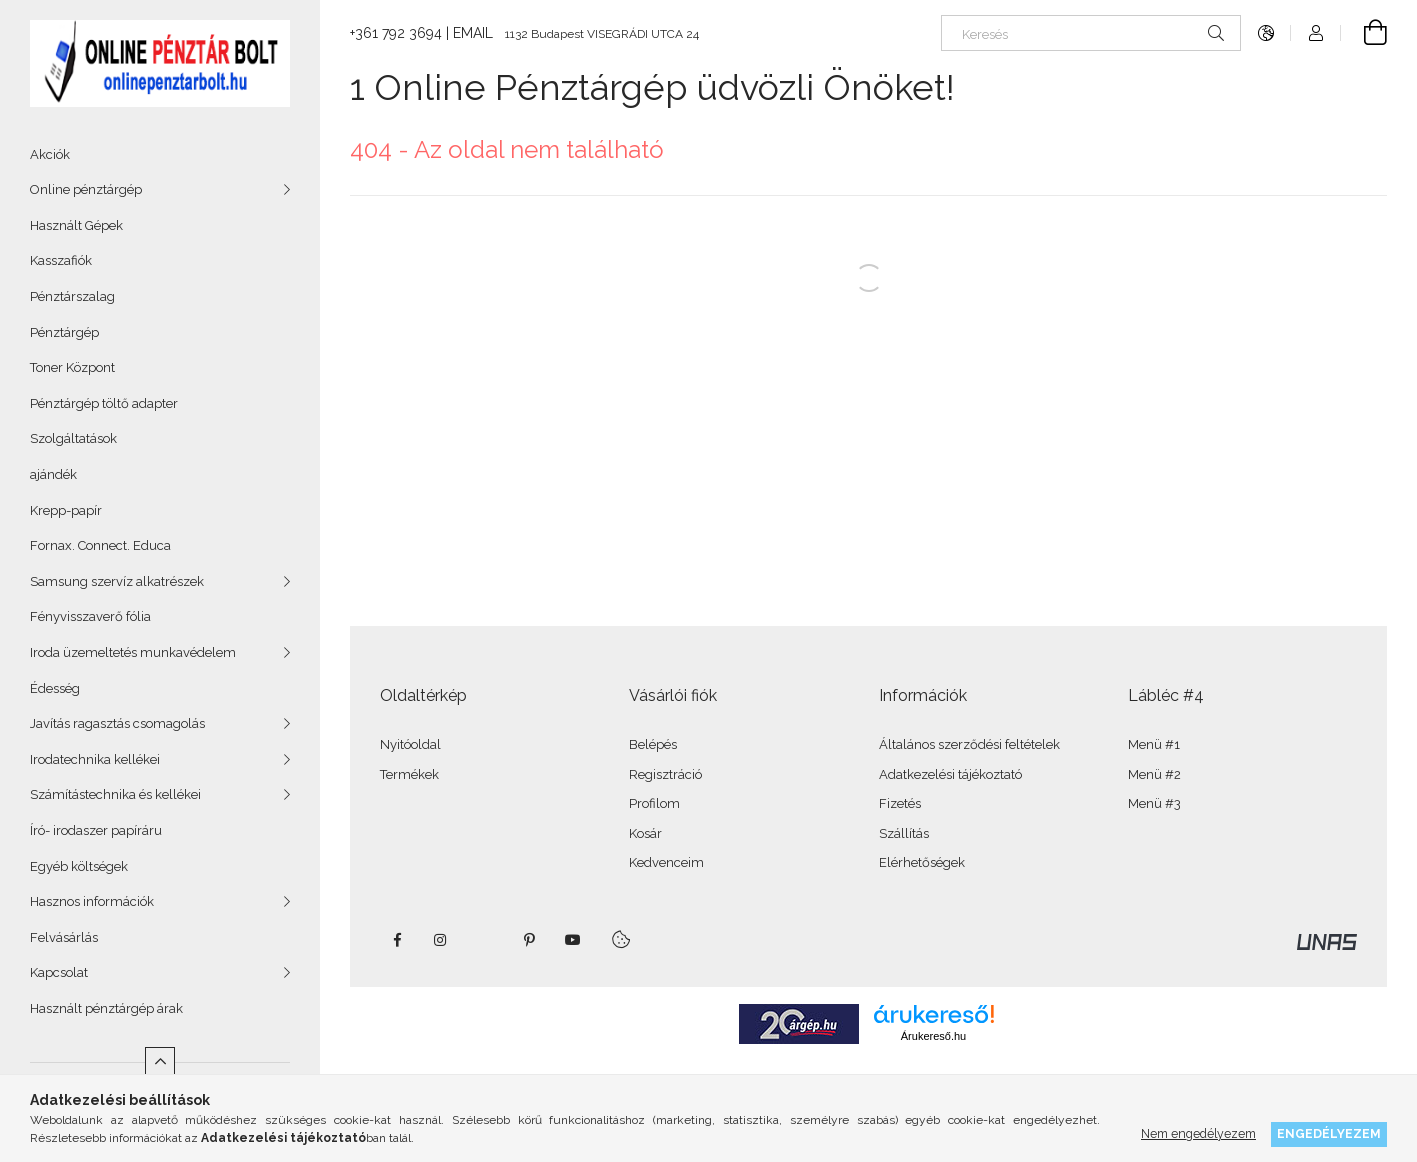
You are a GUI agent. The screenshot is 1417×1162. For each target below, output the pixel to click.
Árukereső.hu (933, 1036)
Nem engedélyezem (1198, 1133)
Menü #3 (1154, 803)
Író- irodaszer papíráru (96, 830)
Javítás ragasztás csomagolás (117, 723)
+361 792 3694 (396, 33)
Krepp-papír (66, 510)
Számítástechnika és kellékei (115, 794)
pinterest (529, 940)
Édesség (55, 688)
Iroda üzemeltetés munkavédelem (133, 652)
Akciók (50, 154)
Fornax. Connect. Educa (100, 545)
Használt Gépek (76, 225)
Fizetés (900, 803)
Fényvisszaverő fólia (90, 616)
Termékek (409, 774)
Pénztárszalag (72, 296)
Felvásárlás (64, 937)
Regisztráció (665, 774)
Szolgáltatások (73, 438)
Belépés (653, 744)
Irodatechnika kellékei (95, 759)
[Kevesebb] (160, 1062)
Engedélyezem (1329, 1133)
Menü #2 (1154, 774)
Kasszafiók (61, 260)
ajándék (53, 474)
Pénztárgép (64, 332)
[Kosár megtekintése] (1364, 33)
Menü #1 (1154, 744)
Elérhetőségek (922, 862)
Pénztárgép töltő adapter (104, 403)
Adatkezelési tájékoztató (950, 774)
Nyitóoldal (410, 744)
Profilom (654, 803)
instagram (441, 940)
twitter (485, 940)
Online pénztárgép (86, 189)
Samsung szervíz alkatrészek (117, 581)
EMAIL (473, 33)
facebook (397, 940)
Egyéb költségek (79, 866)
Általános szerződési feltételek (969, 744)
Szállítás (904, 833)
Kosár (645, 833)
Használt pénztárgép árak (106, 1008)
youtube (573, 940)
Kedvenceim (666, 862)
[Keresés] (1091, 33)
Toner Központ (72, 367)
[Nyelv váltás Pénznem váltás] (1266, 33)
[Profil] (1316, 33)
